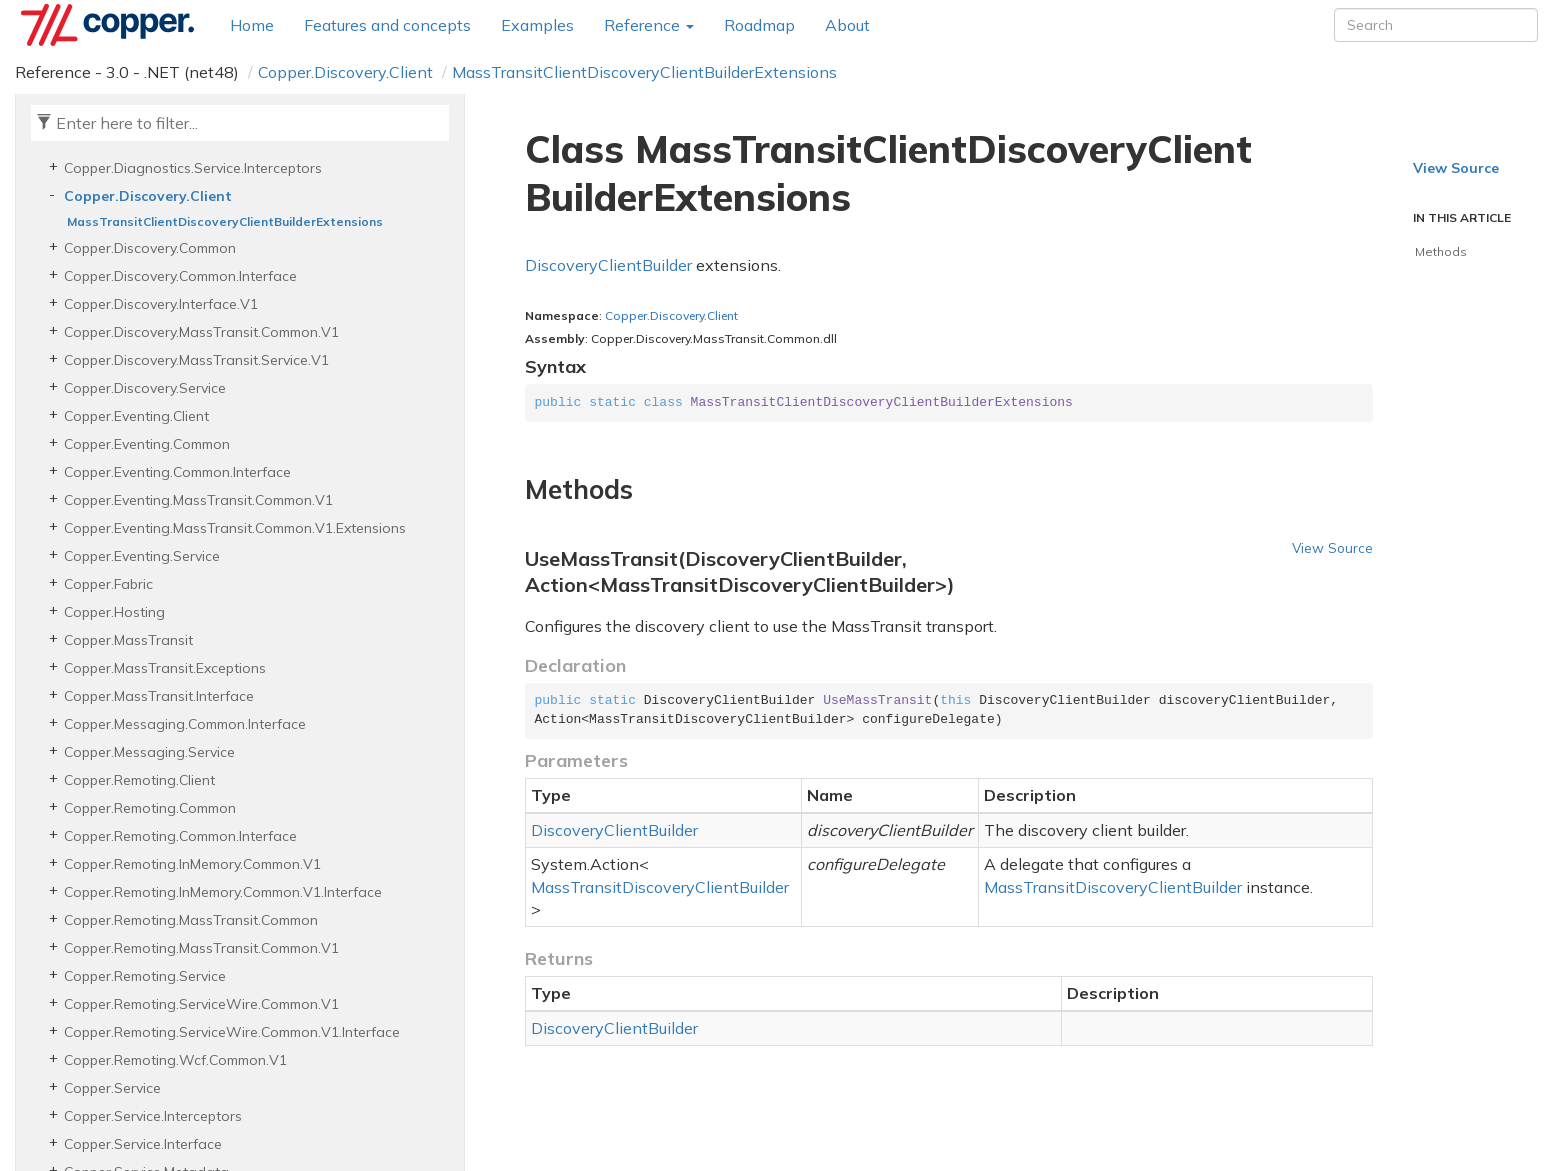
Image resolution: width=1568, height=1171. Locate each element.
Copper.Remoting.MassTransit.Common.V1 (201, 948)
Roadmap (759, 25)
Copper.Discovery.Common (150, 248)
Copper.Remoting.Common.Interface (180, 836)
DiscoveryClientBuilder (608, 265)
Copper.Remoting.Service (145, 976)
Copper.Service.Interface (143, 1144)
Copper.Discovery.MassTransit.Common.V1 (201, 332)
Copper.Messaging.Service (149, 752)
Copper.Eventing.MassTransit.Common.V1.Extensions (235, 528)
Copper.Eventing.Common (147, 444)
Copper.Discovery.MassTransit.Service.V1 (196, 360)
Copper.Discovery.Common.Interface (180, 276)
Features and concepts (387, 25)
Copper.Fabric (108, 584)
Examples (537, 25)
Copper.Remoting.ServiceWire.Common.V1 (201, 1004)
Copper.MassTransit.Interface (159, 696)
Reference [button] (649, 25)
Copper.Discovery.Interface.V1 (161, 304)
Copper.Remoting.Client (139, 780)
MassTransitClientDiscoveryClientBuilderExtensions (644, 72)
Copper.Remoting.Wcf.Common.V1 (175, 1060)
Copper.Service (112, 1088)
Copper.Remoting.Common (150, 808)
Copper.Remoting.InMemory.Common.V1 (192, 864)
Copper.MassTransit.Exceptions (165, 668)
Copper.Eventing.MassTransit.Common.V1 (198, 500)
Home (252, 25)
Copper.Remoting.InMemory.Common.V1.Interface (223, 892)
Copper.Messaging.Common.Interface (185, 724)
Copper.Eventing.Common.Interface (177, 472)
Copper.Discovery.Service (145, 388)
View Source (1332, 547)
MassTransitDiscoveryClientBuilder (660, 887)
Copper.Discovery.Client (345, 72)
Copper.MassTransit (128, 640)
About (847, 25)
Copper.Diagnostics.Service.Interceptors (193, 168)
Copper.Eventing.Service (142, 556)
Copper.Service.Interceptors (153, 1116)
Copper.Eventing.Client (136, 416)
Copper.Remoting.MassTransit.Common (191, 920)
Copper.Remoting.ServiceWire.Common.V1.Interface (232, 1032)
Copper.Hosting (114, 612)
